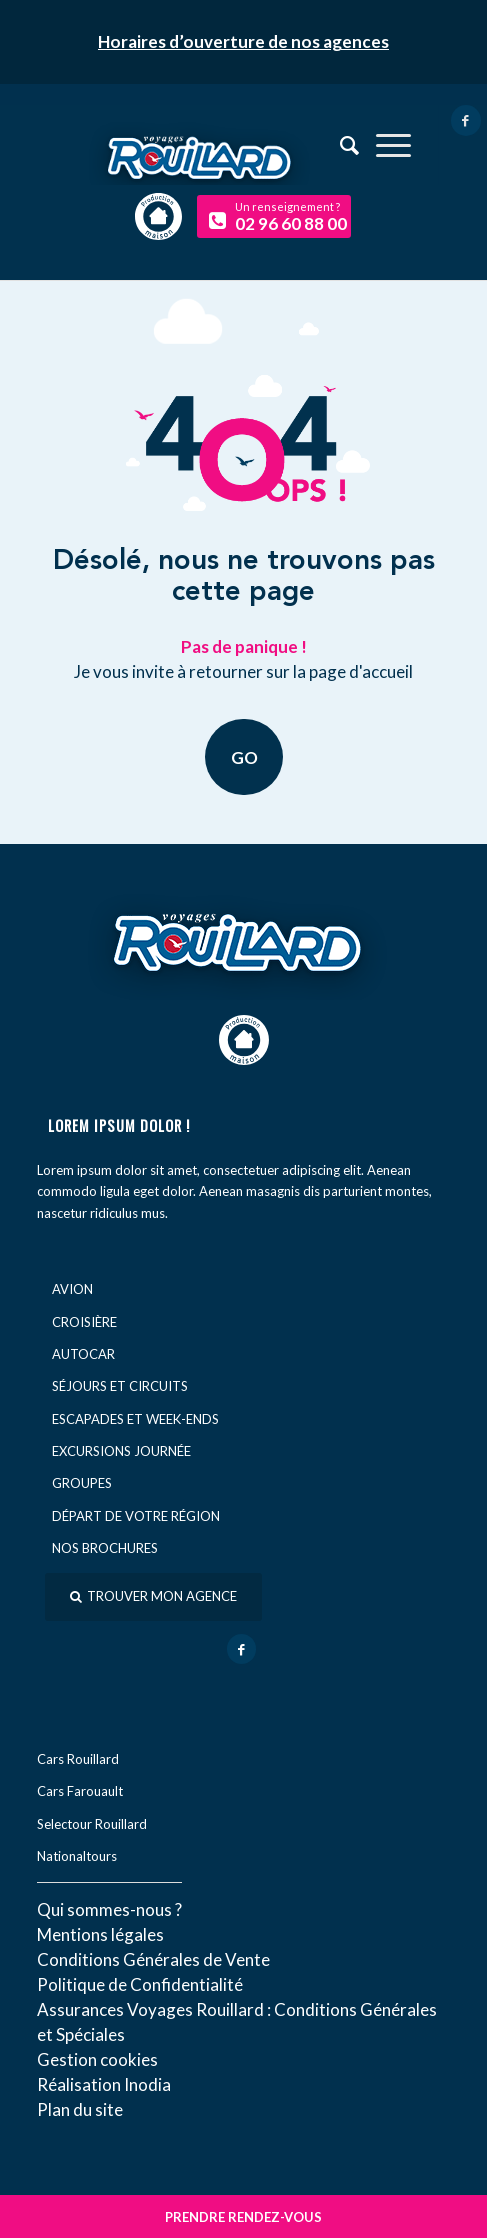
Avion (72, 1289)
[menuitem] (383, 145)
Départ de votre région (136, 1516)
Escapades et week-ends (135, 1419)
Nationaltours (77, 1856)
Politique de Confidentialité (140, 1984)
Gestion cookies (97, 2059)
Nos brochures (105, 1548)
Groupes (82, 1483)
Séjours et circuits (120, 1386)
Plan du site (80, 2109)
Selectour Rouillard (92, 1824)
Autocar (83, 1354)
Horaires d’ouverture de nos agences (243, 41)
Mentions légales (100, 1934)
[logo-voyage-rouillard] (243, 150)
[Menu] (383, 145)
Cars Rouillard (78, 1759)
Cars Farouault (80, 1791)
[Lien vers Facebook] (466, 120)
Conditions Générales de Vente (153, 1959)
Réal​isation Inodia (104, 2084)
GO (243, 756)
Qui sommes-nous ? (109, 1909)
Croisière (84, 1322)
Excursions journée (121, 1451)
